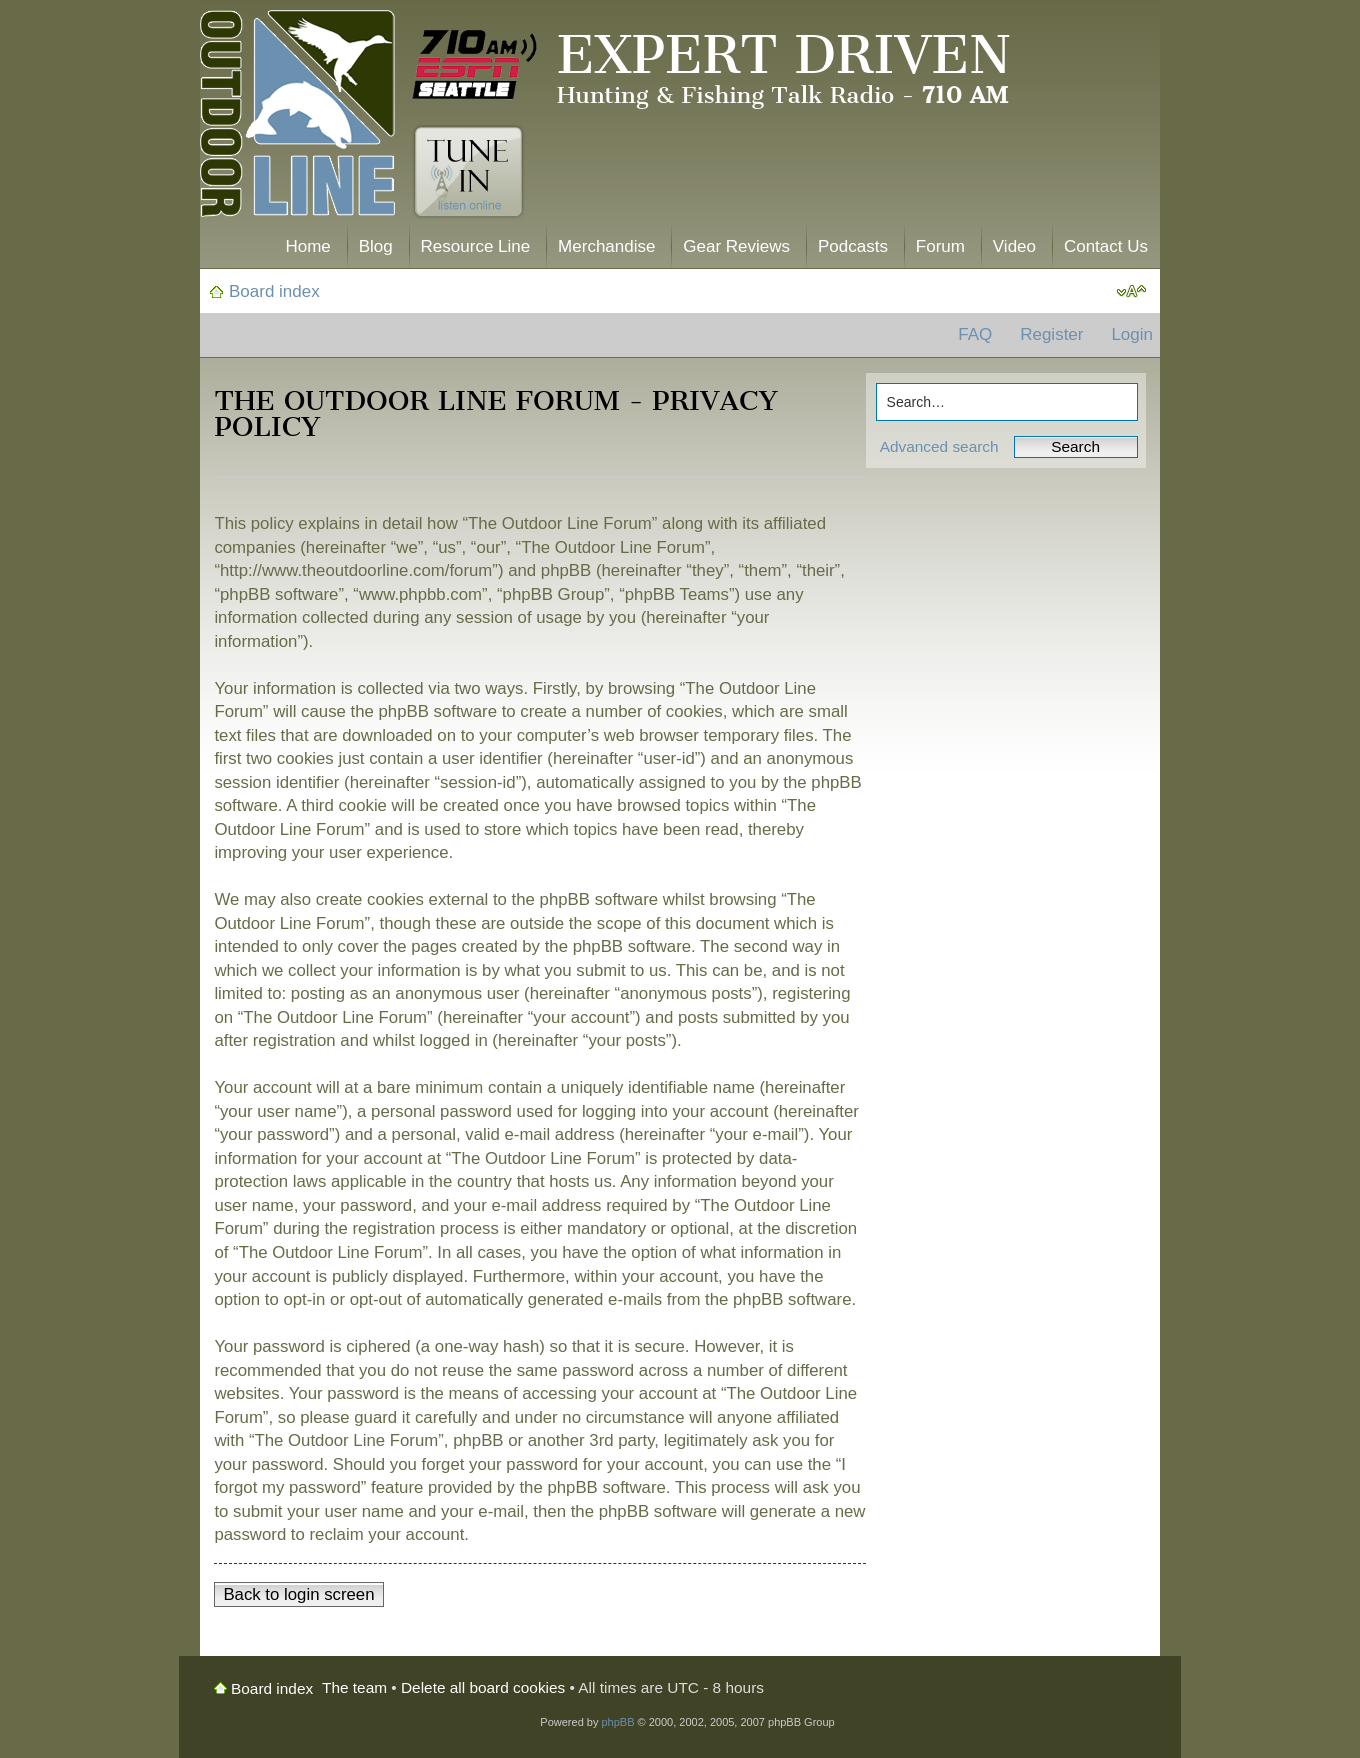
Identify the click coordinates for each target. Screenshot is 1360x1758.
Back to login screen (298, 1594)
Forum (940, 246)
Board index (274, 291)
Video (1014, 246)
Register (1051, 334)
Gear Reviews (736, 246)
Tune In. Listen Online (468, 172)
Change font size (1131, 292)
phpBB (617, 1722)
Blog (376, 246)
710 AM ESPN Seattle (475, 65)
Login (1132, 334)
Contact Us (1106, 246)
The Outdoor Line (297, 117)
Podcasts (853, 246)
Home (307, 246)
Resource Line (476, 246)
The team (354, 1687)
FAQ (975, 334)
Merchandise (606, 246)
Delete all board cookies (483, 1687)
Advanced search (939, 446)
